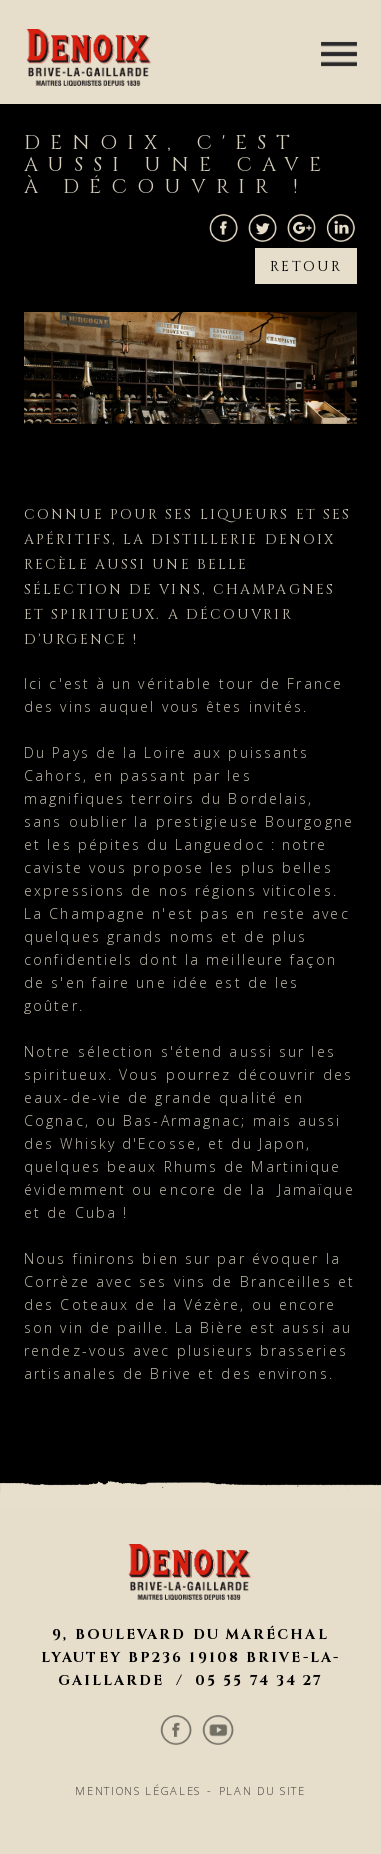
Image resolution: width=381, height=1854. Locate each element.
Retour (308, 255)
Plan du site (267, 1618)
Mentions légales (135, 1618)
